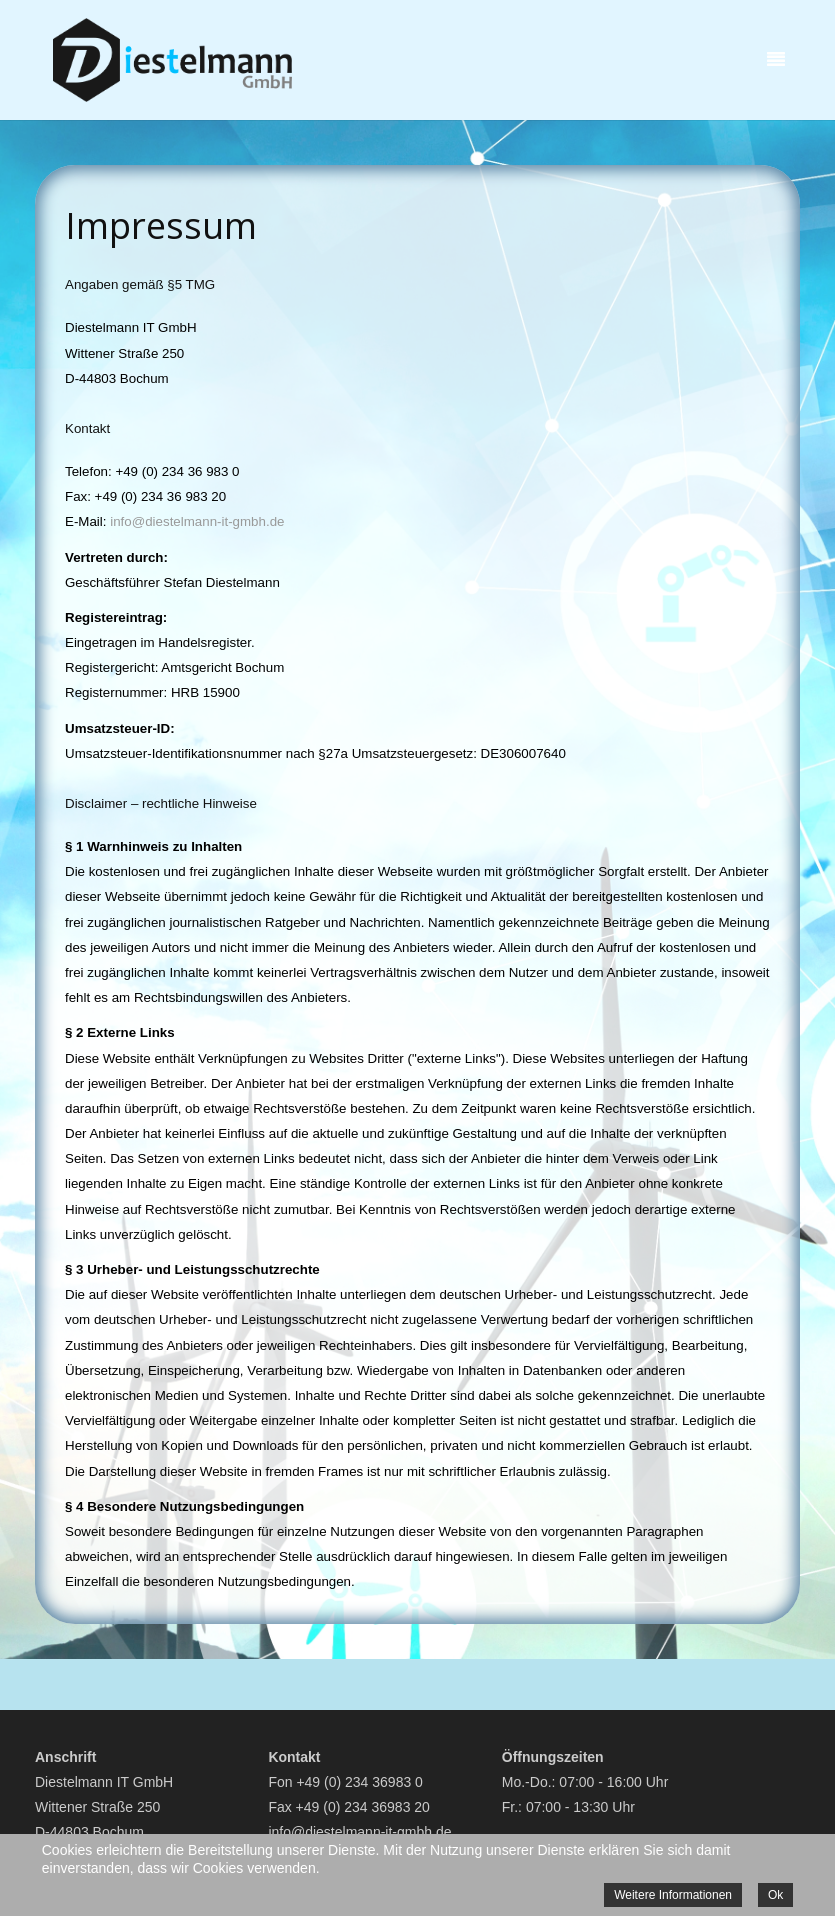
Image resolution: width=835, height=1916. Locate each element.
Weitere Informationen (673, 1895)
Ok (775, 1895)
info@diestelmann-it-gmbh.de (197, 521)
